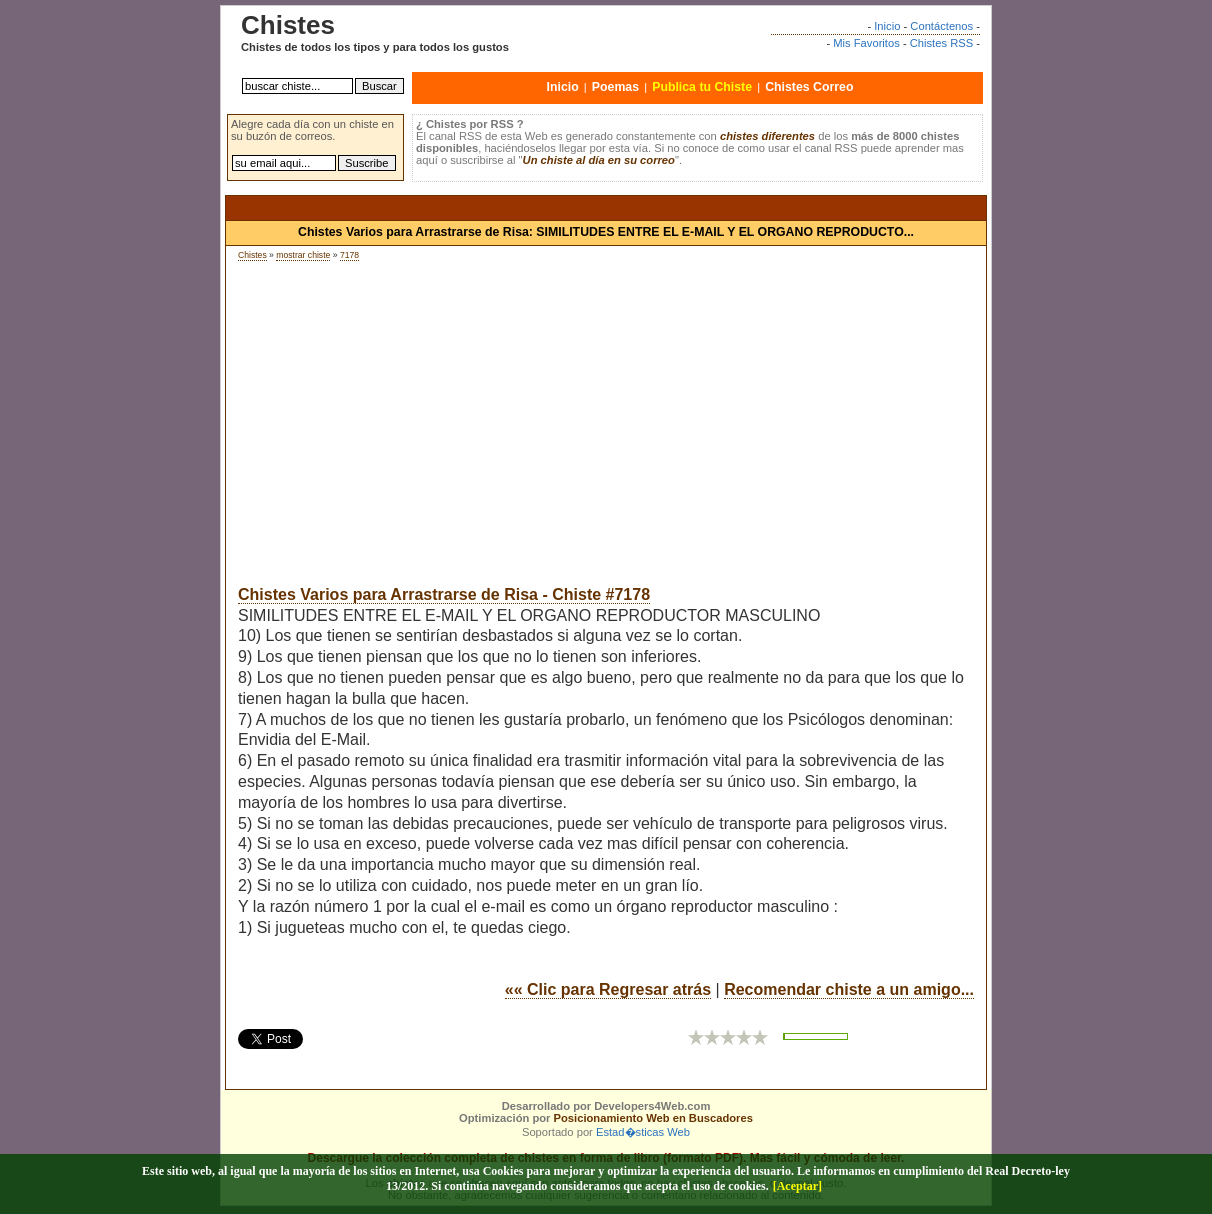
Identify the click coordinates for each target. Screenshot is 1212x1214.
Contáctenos (941, 26)
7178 (349, 255)
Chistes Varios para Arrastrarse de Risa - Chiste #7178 (444, 594)
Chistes (252, 255)
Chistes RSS (941, 43)
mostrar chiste (303, 255)
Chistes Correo (809, 87)
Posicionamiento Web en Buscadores (653, 1118)
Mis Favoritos (866, 43)
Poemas (615, 87)
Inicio (887, 26)
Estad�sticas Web (643, 1132)
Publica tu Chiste (702, 87)
